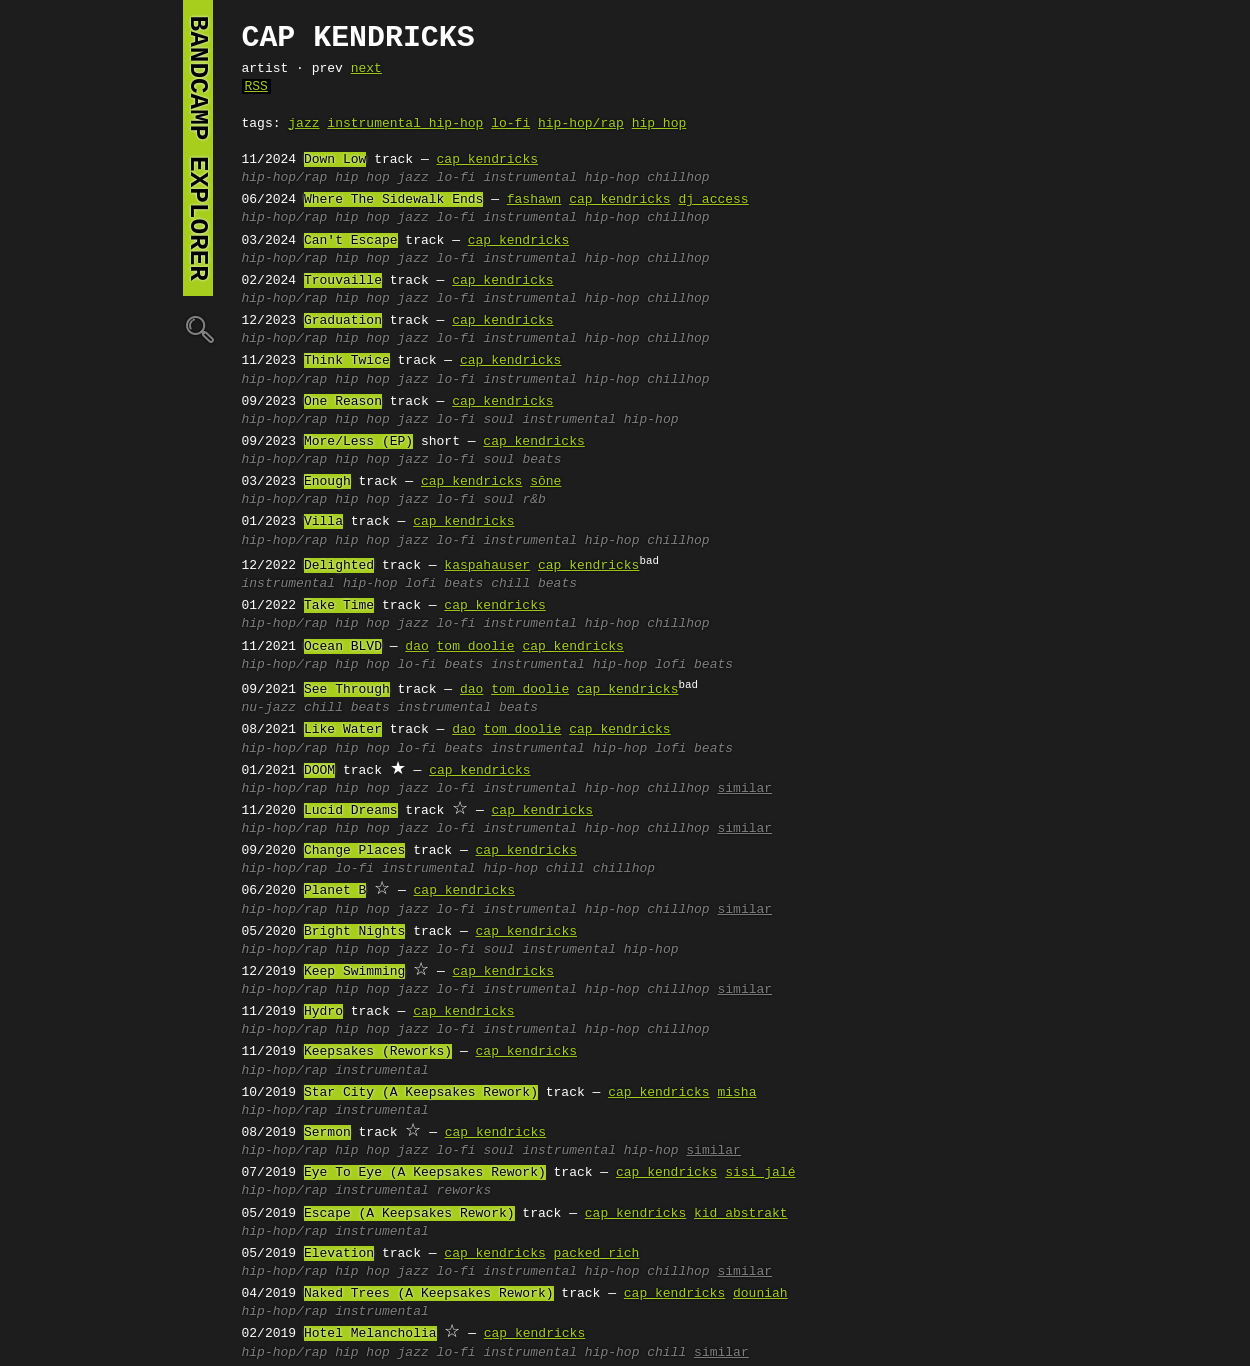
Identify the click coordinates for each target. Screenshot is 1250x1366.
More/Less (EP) (358, 442)
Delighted (339, 566)
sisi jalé (760, 1173)
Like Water (343, 730)
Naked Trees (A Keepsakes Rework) (429, 1294)
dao (416, 647)
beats (541, 460)
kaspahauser (487, 566)
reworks (464, 1191)
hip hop (659, 124)
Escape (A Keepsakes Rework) (409, 1214)
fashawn (534, 200)
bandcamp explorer (198, 148)
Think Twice (347, 361)
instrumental (382, 1071)
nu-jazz (269, 708)
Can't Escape (351, 241)
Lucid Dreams (351, 811)
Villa (323, 522)
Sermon (327, 1133)
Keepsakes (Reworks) (378, 1052)
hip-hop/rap (581, 124)
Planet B (335, 891)
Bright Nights (354, 932)
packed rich (597, 1254)
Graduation (343, 321)
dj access (713, 200)
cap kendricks (487, 160)
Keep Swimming (354, 972)
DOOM (319, 771)
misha (736, 1093)
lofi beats (444, 584)
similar (744, 789)
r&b (533, 500)
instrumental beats (468, 708)
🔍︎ (198, 328)
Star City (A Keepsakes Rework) (421, 1093)
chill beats (534, 584)
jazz (303, 124)
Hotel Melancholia (370, 1334)
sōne (545, 482)
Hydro (323, 1012)
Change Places (354, 851)
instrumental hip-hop (405, 124)
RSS (256, 87)
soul (498, 420)
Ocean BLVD (343, 647)
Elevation (339, 1254)
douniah (760, 1294)
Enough (327, 482)
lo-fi (510, 124)
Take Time (339, 606)
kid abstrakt (741, 1214)
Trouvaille (343, 281)
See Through (347, 690)
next (366, 69)
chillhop (678, 178)
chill (565, 869)
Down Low (335, 160)
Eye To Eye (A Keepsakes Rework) (425, 1173)
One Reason (343, 402)
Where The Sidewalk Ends (393, 200)
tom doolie (476, 647)
